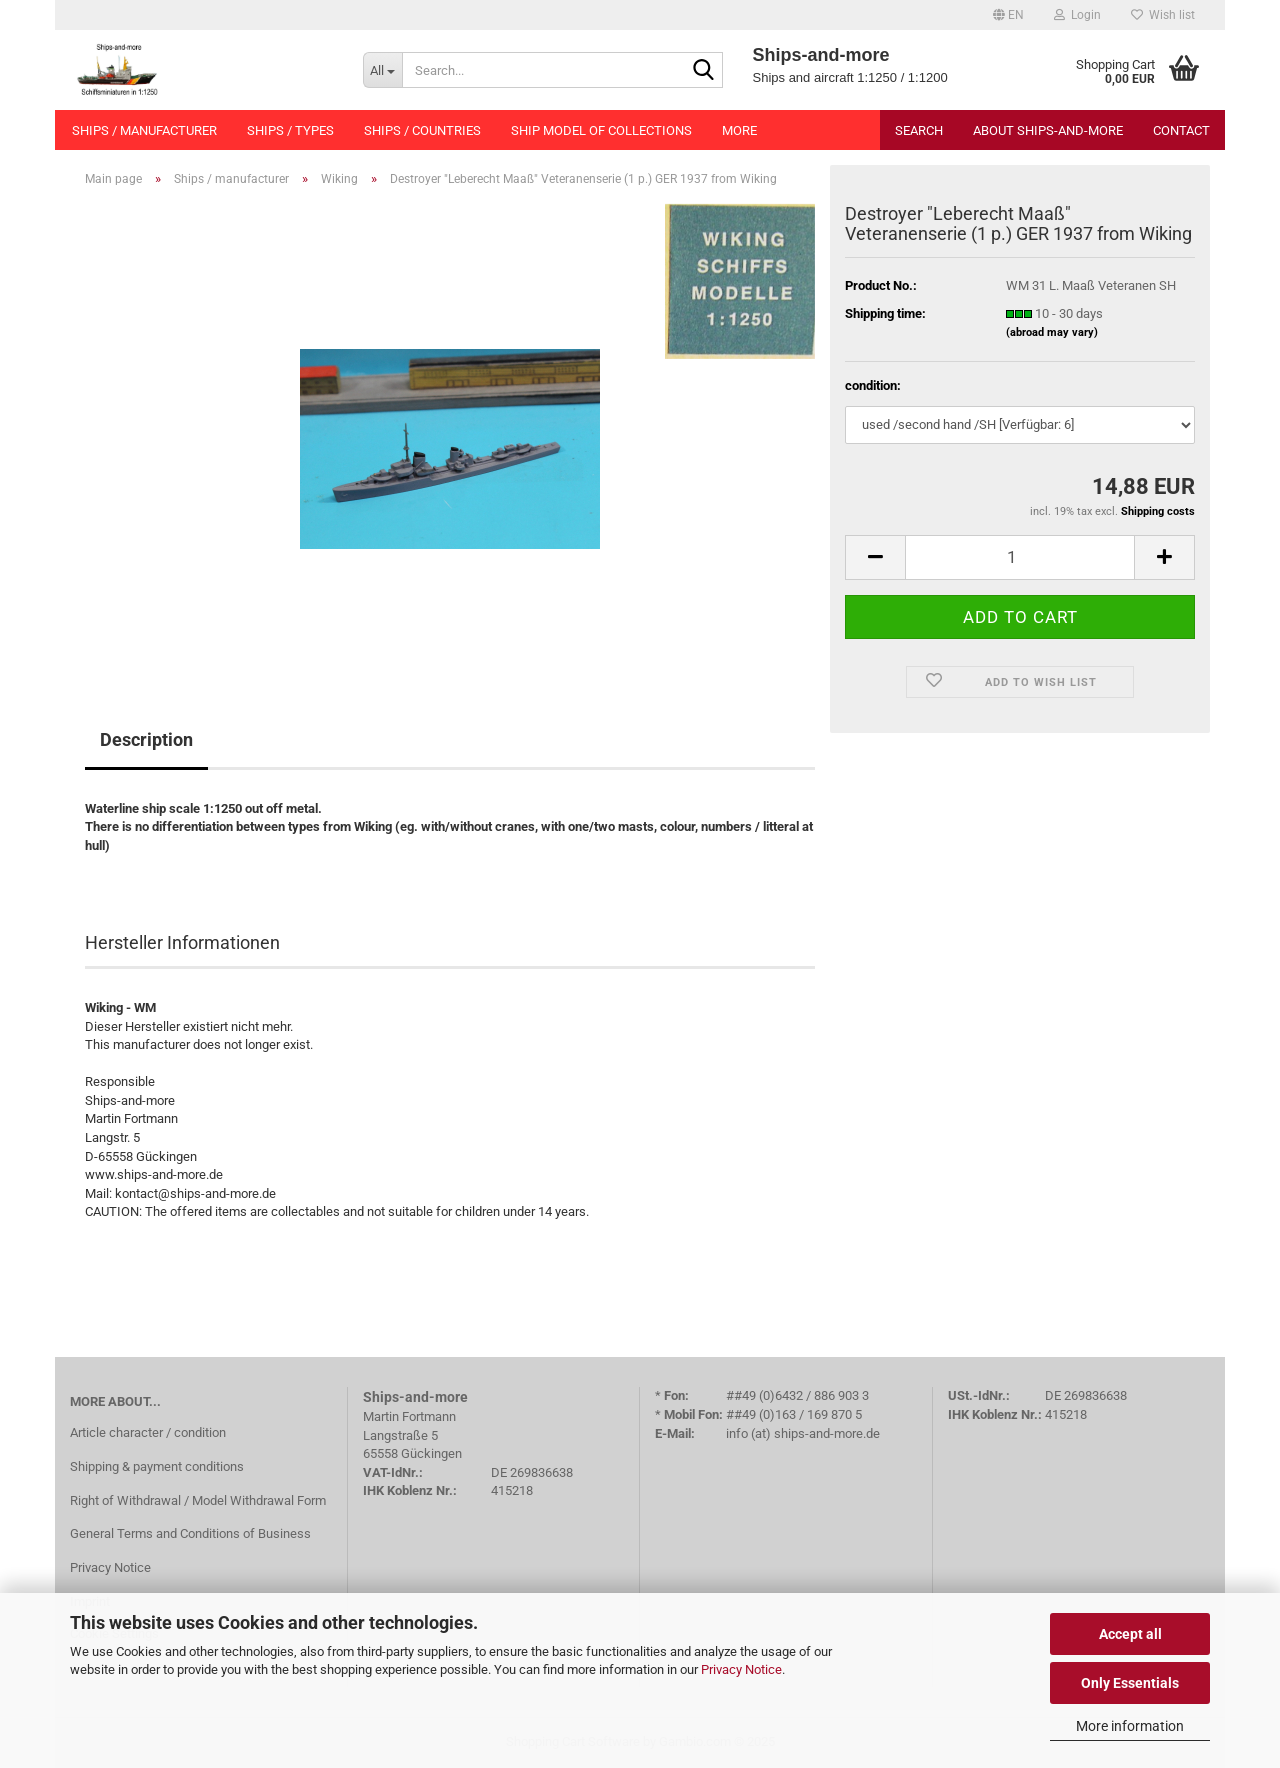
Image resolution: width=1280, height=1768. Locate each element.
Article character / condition (148, 1432)
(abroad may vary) (1052, 332)
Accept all (1130, 1634)
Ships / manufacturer (144, 130)
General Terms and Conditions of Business (190, 1533)
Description (146, 739)
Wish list (1163, 15)
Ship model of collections (601, 130)
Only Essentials (1130, 1683)
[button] (1008, 15)
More (739, 130)
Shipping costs (1158, 511)
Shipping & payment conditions (157, 1466)
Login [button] (1077, 15)
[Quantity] (1020, 557)
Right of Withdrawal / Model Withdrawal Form (198, 1500)
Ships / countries (422, 130)
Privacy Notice (741, 1669)
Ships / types (290, 130)
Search (919, 130)
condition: (873, 385)
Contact (1181, 130)
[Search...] (382, 70)
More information (1130, 1726)
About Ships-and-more (1048, 130)
